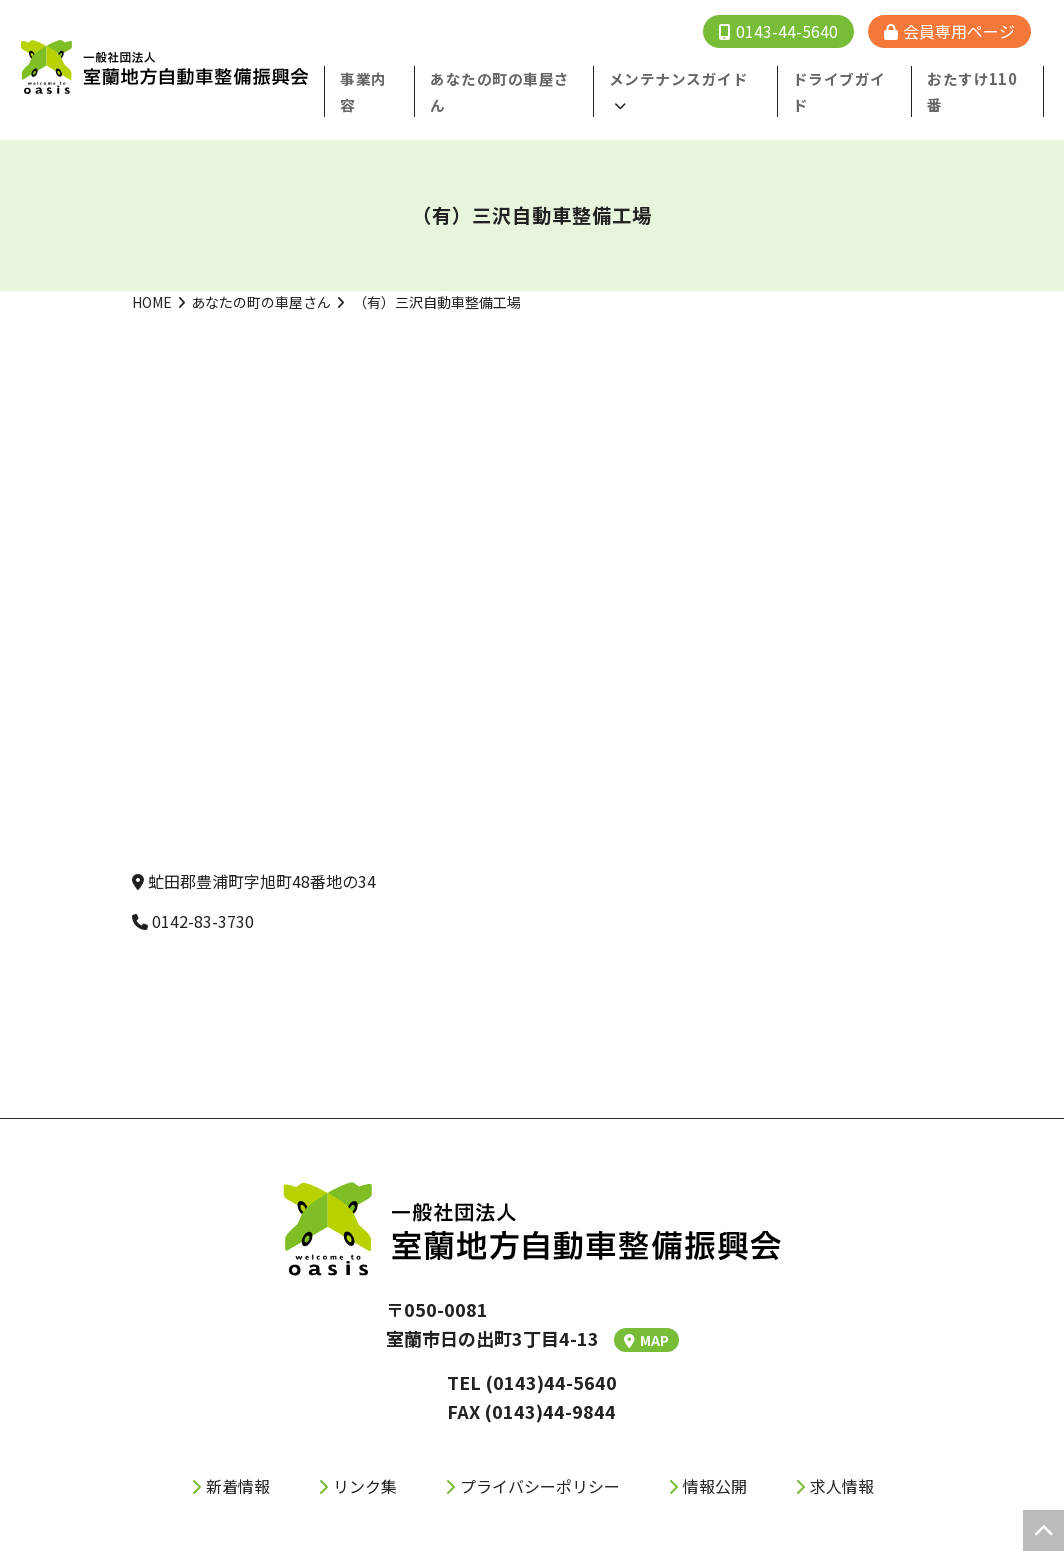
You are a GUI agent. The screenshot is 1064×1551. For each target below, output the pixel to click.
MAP (646, 1313)
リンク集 (365, 1459)
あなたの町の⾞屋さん (526, 78)
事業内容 (397, 78)
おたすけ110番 (981, 78)
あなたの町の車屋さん (261, 275)
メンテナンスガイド (690, 78)
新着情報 (238, 1459)
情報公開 (715, 1459)
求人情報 (842, 1459)
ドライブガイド (854, 78)
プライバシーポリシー (540, 1459)
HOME (152, 275)
